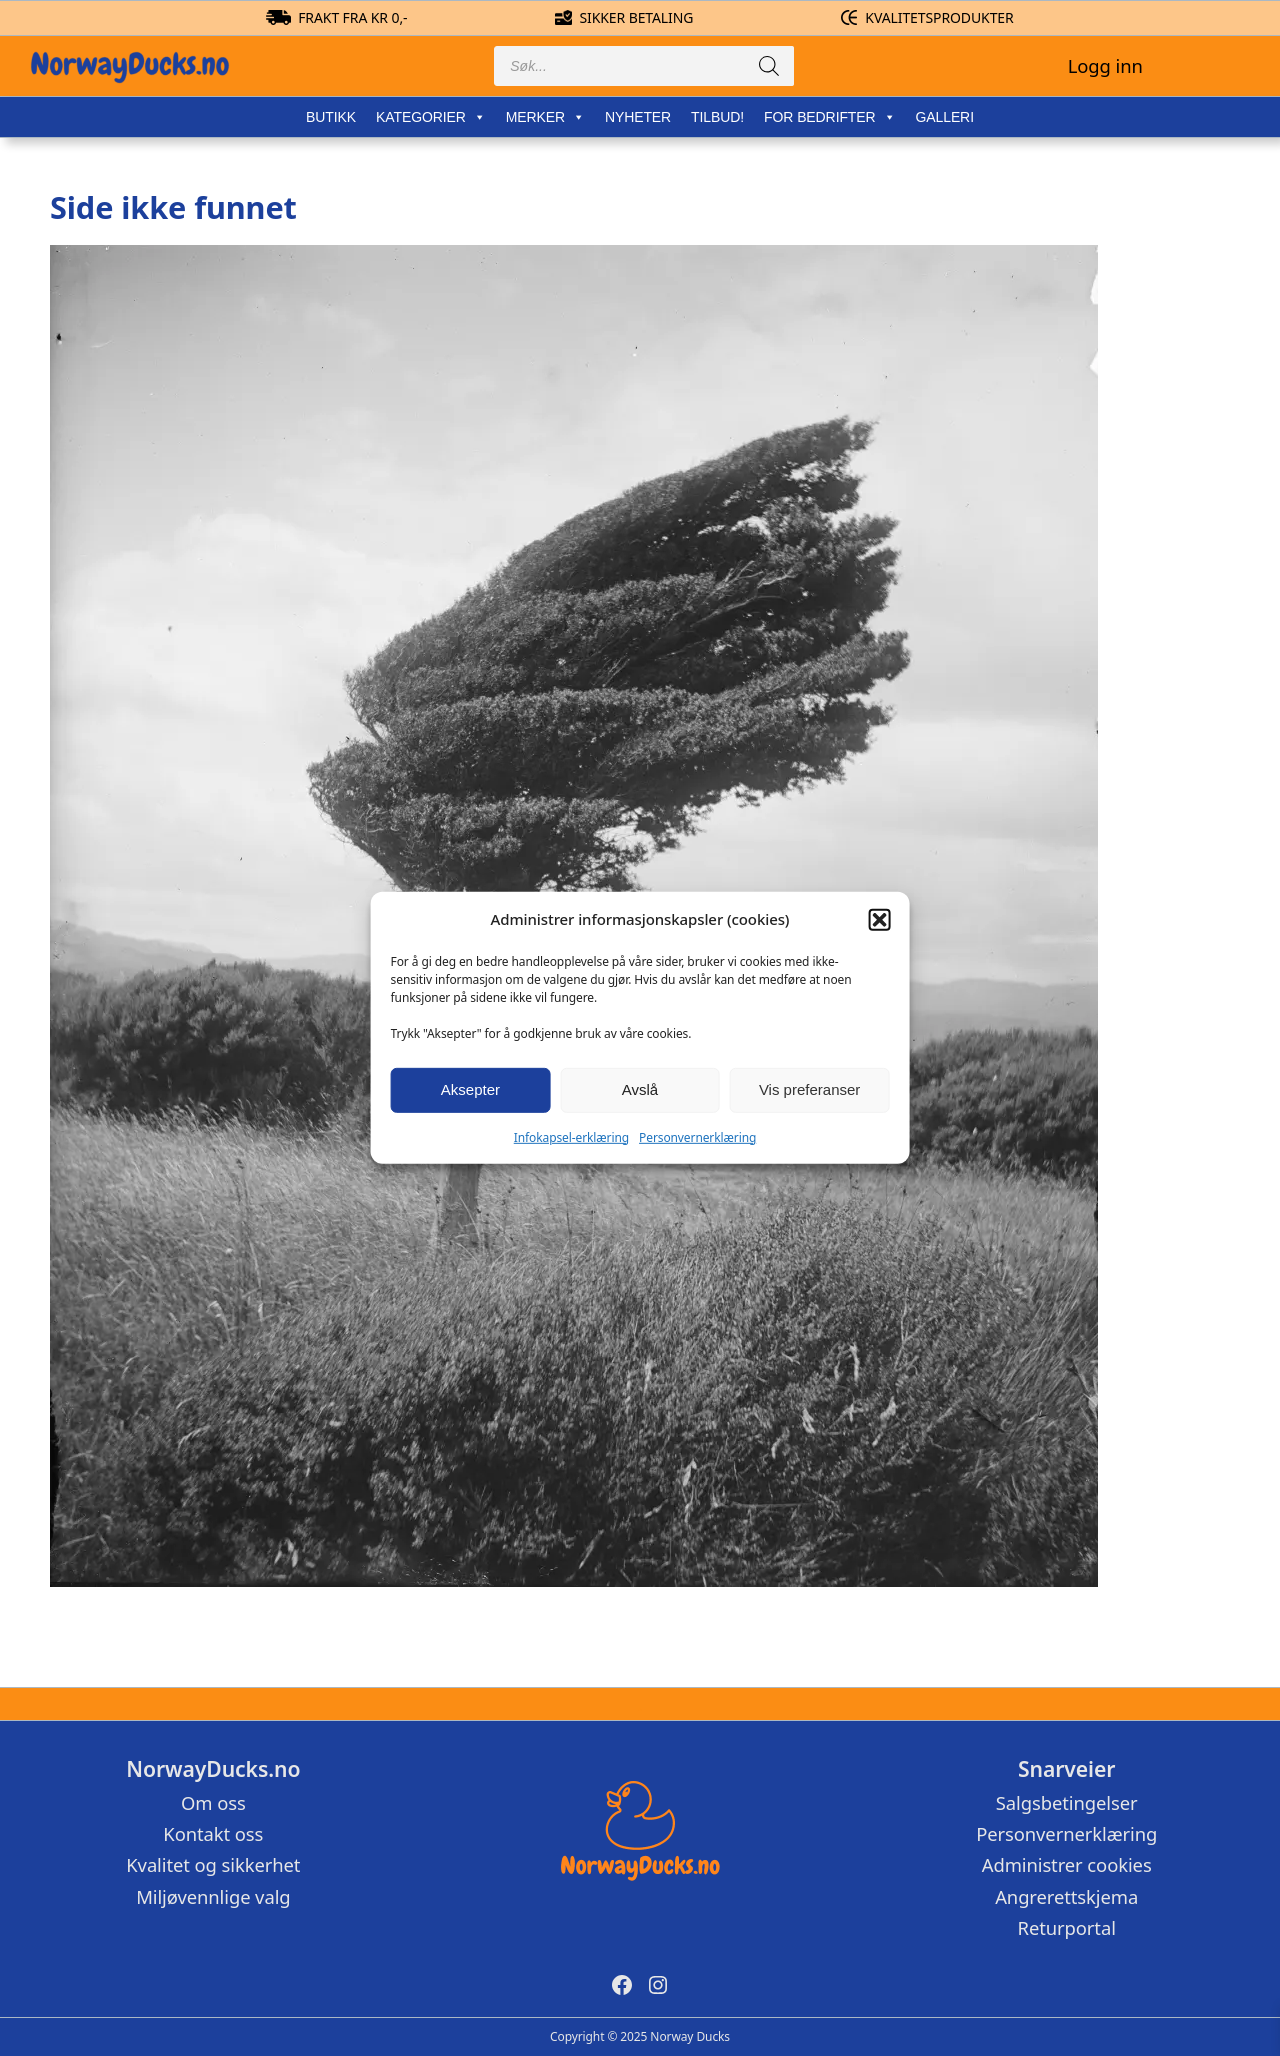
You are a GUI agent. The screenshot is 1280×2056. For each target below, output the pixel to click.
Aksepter (470, 1089)
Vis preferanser (809, 1089)
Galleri (944, 117)
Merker (545, 117)
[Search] (769, 66)
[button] (879, 920)
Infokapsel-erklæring (571, 1136)
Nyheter (638, 117)
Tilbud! (717, 117)
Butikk (331, 117)
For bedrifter (829, 117)
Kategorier (431, 117)
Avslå (640, 1089)
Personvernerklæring (697, 1136)
